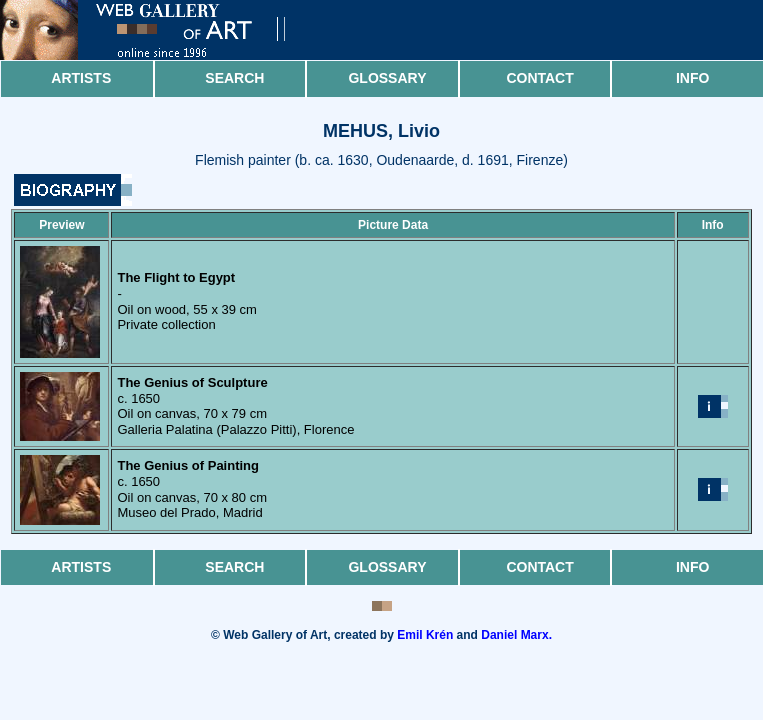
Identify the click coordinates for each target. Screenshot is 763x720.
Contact (539, 78)
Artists (81, 78)
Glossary (387, 78)
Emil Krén (425, 635)
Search (234, 78)
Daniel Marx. (516, 635)
